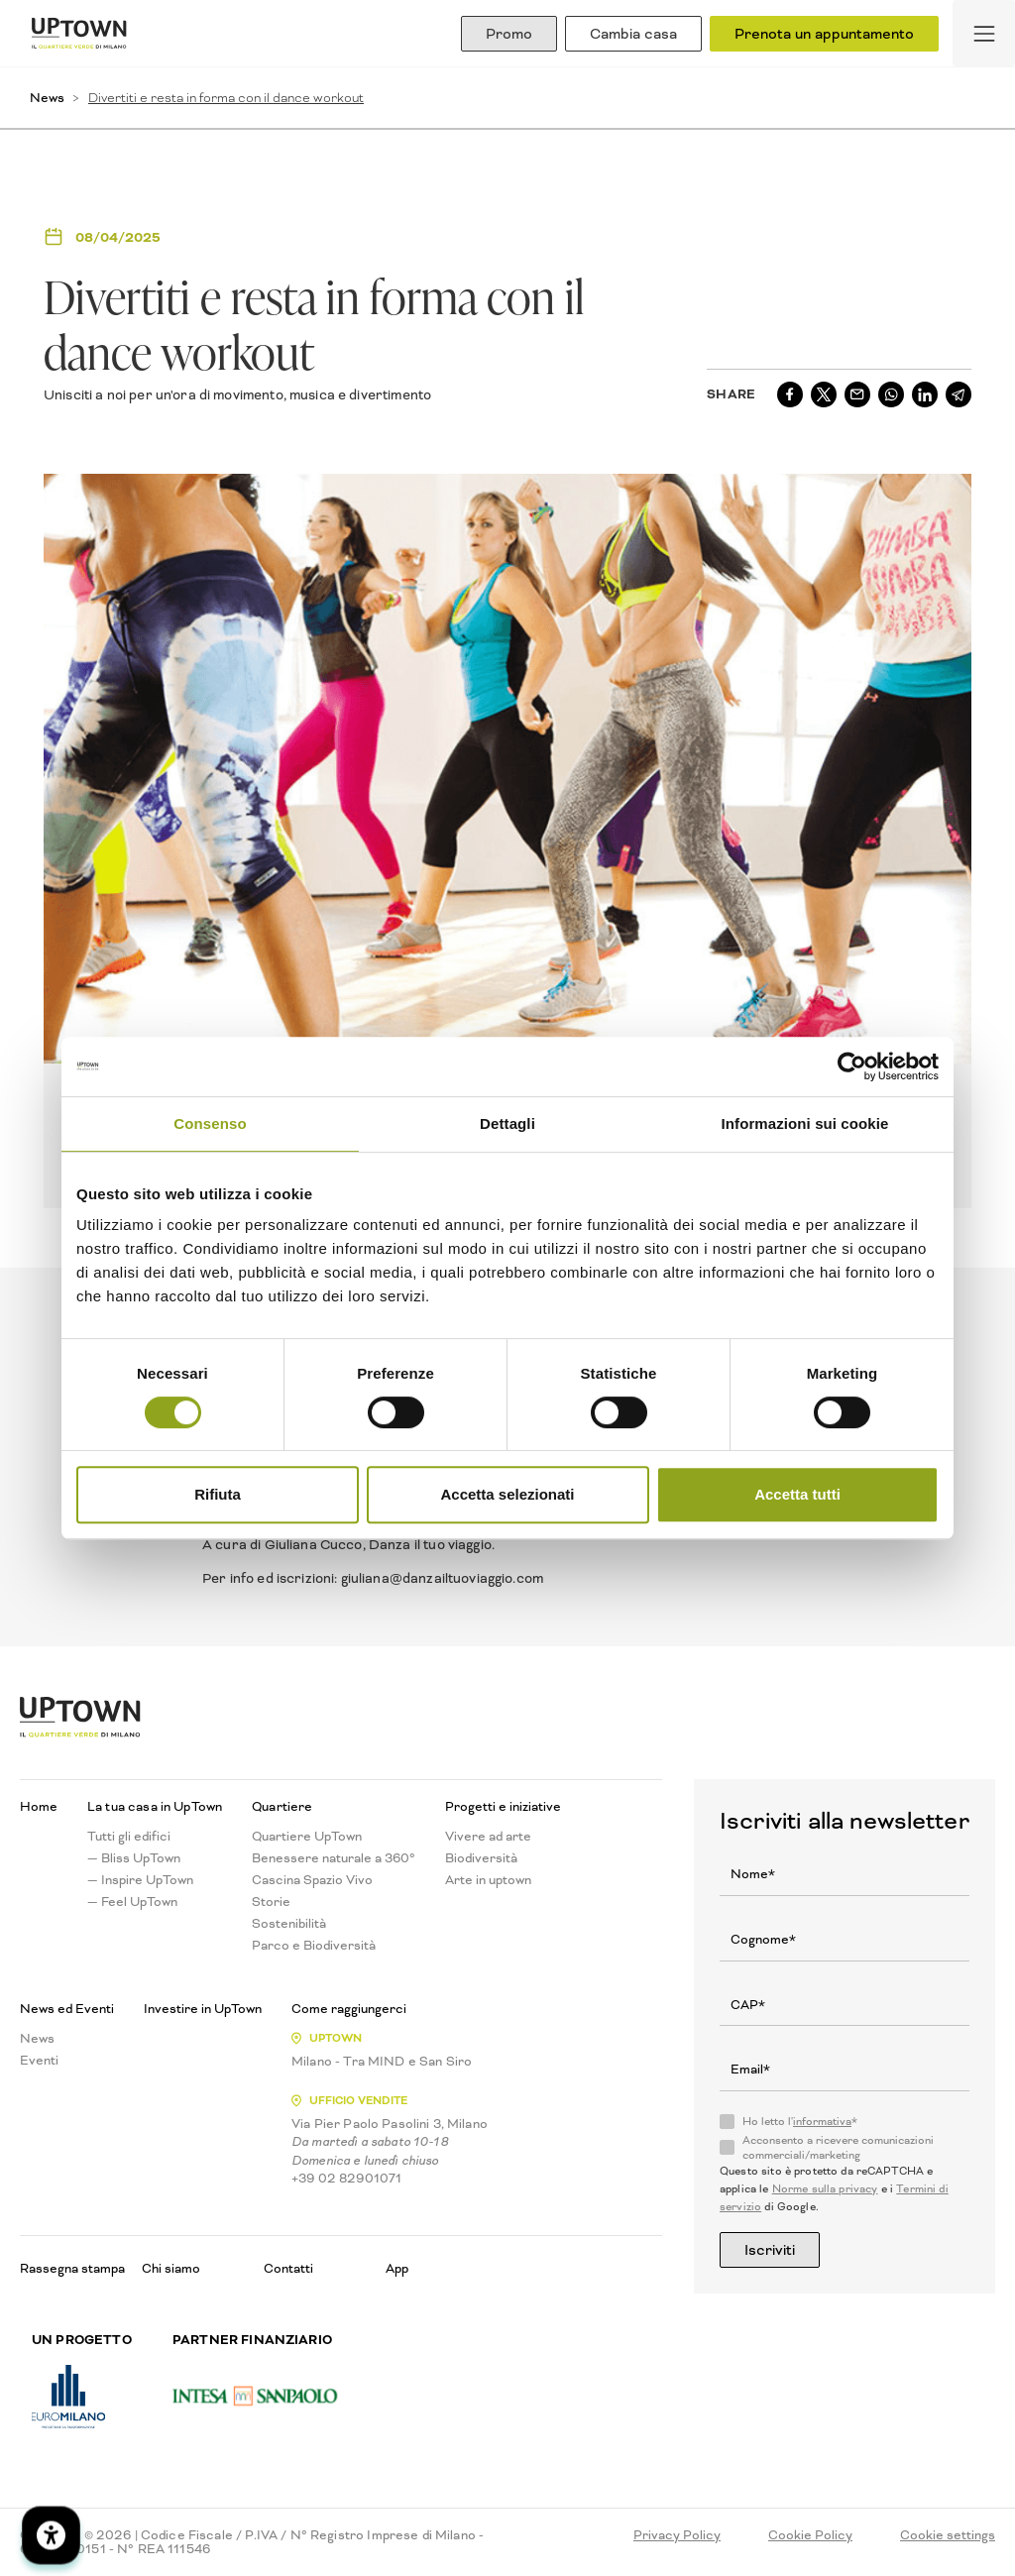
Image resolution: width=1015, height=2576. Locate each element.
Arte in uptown (488, 1880)
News (47, 97)
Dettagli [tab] (507, 1123)
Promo (509, 34)
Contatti (288, 2268)
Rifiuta (217, 1494)
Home (38, 1807)
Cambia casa (633, 34)
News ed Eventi (67, 2009)
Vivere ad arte (488, 1837)
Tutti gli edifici (128, 1837)
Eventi (39, 2061)
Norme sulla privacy (825, 2189)
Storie (271, 1902)
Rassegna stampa (72, 2268)
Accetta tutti (797, 1494)
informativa (822, 2121)
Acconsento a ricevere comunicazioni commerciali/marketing (838, 2148)
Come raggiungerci (348, 2009)
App (397, 2268)
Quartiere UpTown (307, 1837)
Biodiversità (481, 1858)
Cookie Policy (810, 2535)
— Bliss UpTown (133, 1858)
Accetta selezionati (507, 1494)
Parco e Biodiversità (314, 1946)
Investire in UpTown (203, 2009)
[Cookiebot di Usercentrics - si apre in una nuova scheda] (852, 1066)
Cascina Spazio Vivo (312, 1880)
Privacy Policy (677, 2535)
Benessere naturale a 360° (333, 1858)
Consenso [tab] (209, 1123)
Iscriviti (769, 2250)
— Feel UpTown (132, 1902)
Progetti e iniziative (503, 1807)
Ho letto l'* (799, 2122)
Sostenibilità (289, 1924)
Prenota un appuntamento (824, 34)
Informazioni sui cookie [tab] (805, 1123)
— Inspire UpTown (140, 1880)
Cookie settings (947, 2535)
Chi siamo (171, 2268)
